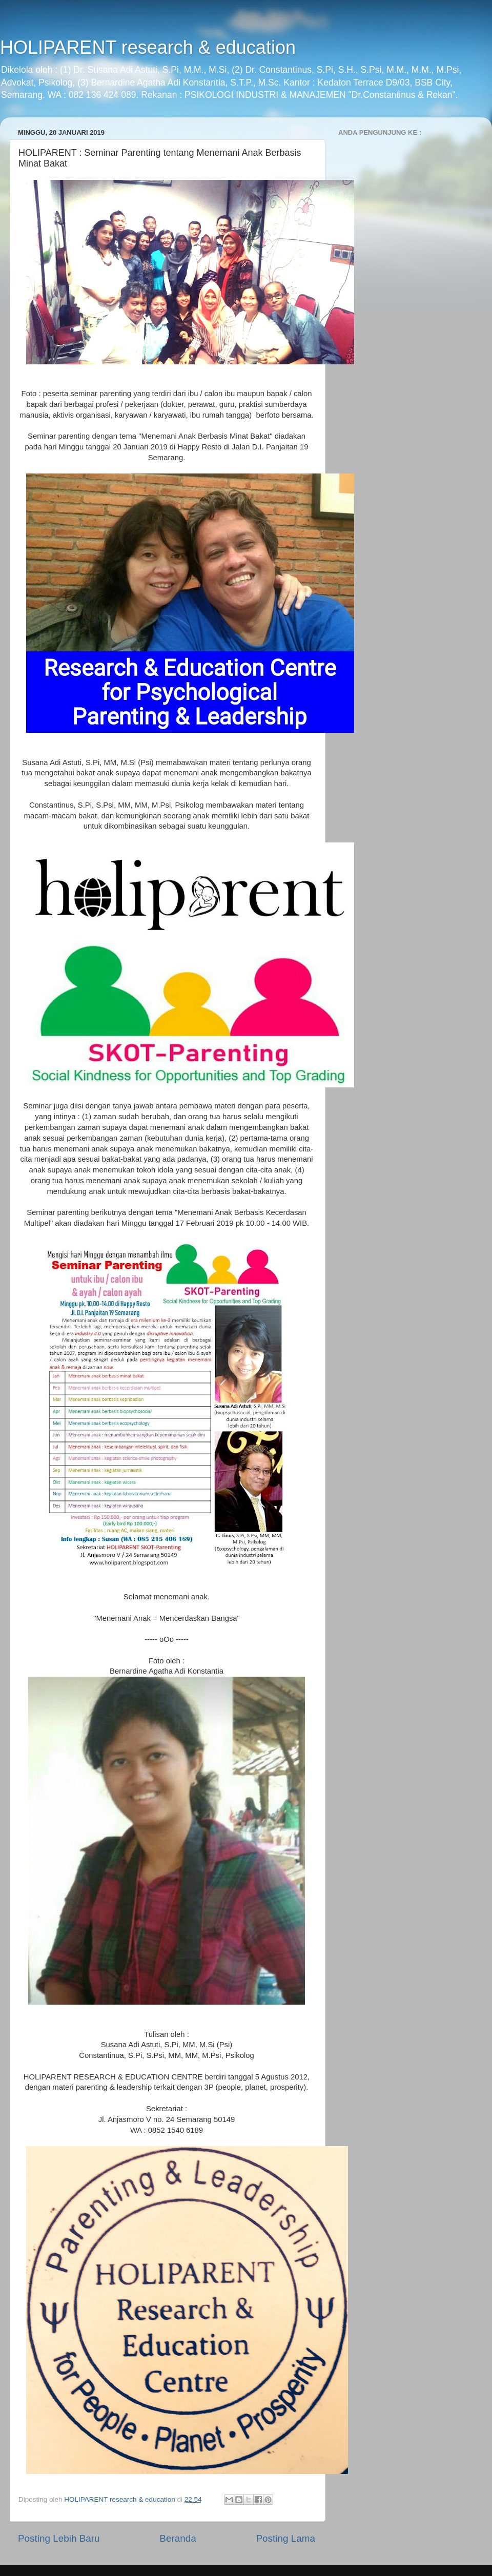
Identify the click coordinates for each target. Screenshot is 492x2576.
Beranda (177, 2538)
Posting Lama (285, 2538)
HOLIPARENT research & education (148, 47)
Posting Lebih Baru (59, 2538)
